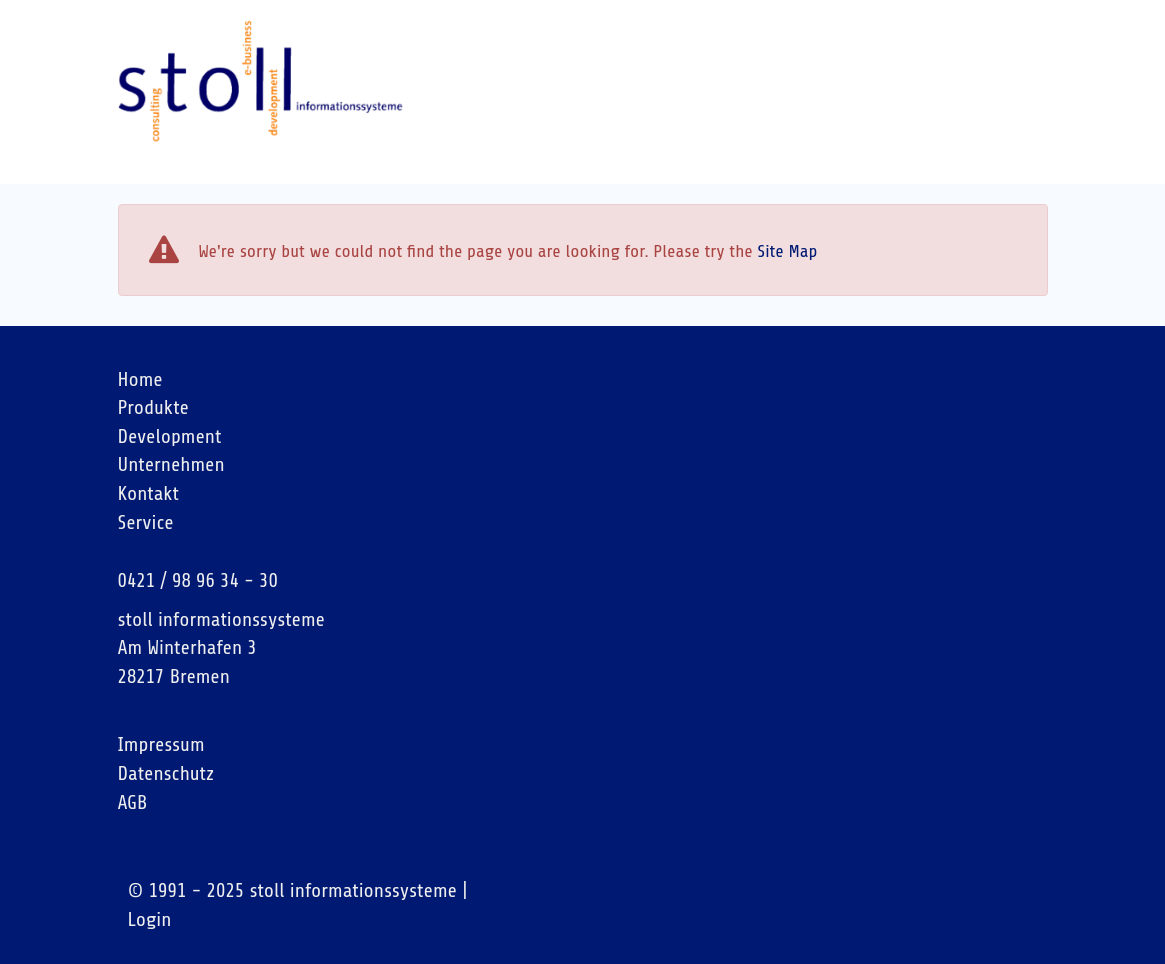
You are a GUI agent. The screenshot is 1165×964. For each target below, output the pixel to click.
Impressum (161, 744)
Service (146, 522)
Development (170, 436)
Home (140, 379)
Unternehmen (171, 464)
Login (150, 919)
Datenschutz (166, 773)
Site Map (787, 251)
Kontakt (149, 493)
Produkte (153, 407)
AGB (133, 802)
